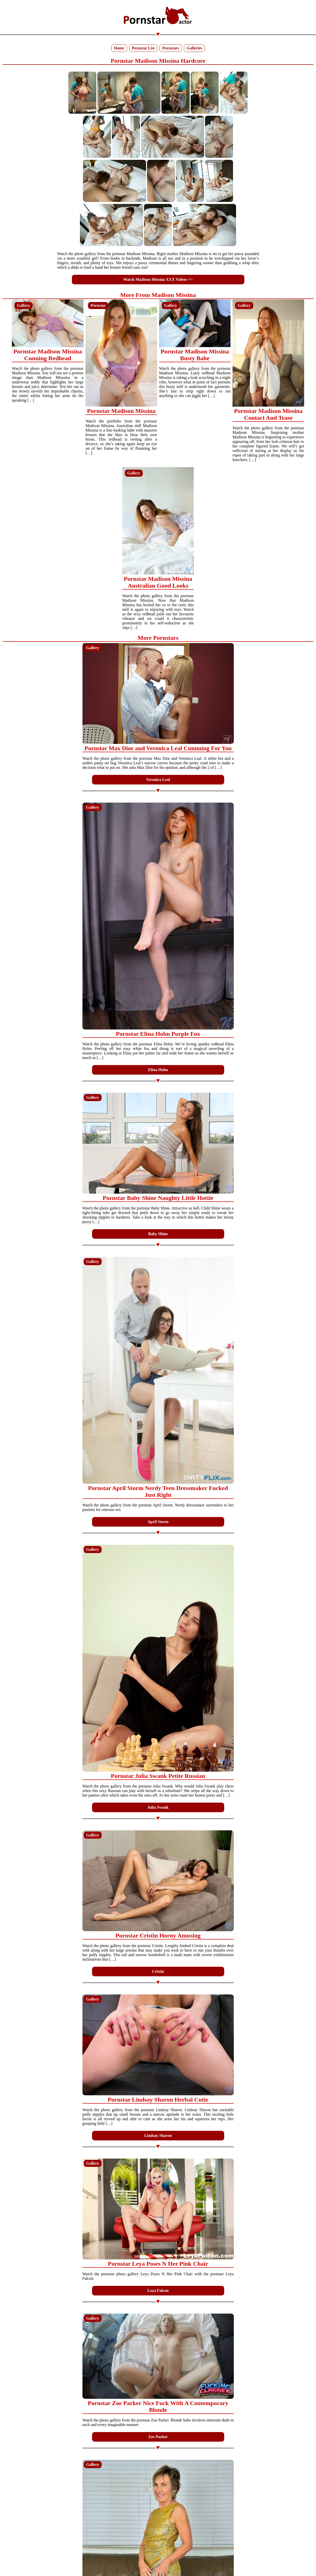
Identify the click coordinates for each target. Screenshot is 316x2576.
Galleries (194, 48)
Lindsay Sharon (158, 2135)
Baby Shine (158, 1234)
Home (119, 48)
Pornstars (170, 48)
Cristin (158, 1971)
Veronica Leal (158, 779)
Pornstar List (143, 48)
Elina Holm (158, 1070)
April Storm (158, 1522)
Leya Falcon (158, 2290)
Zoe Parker (158, 2437)
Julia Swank (157, 1807)
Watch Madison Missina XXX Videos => (158, 279)
